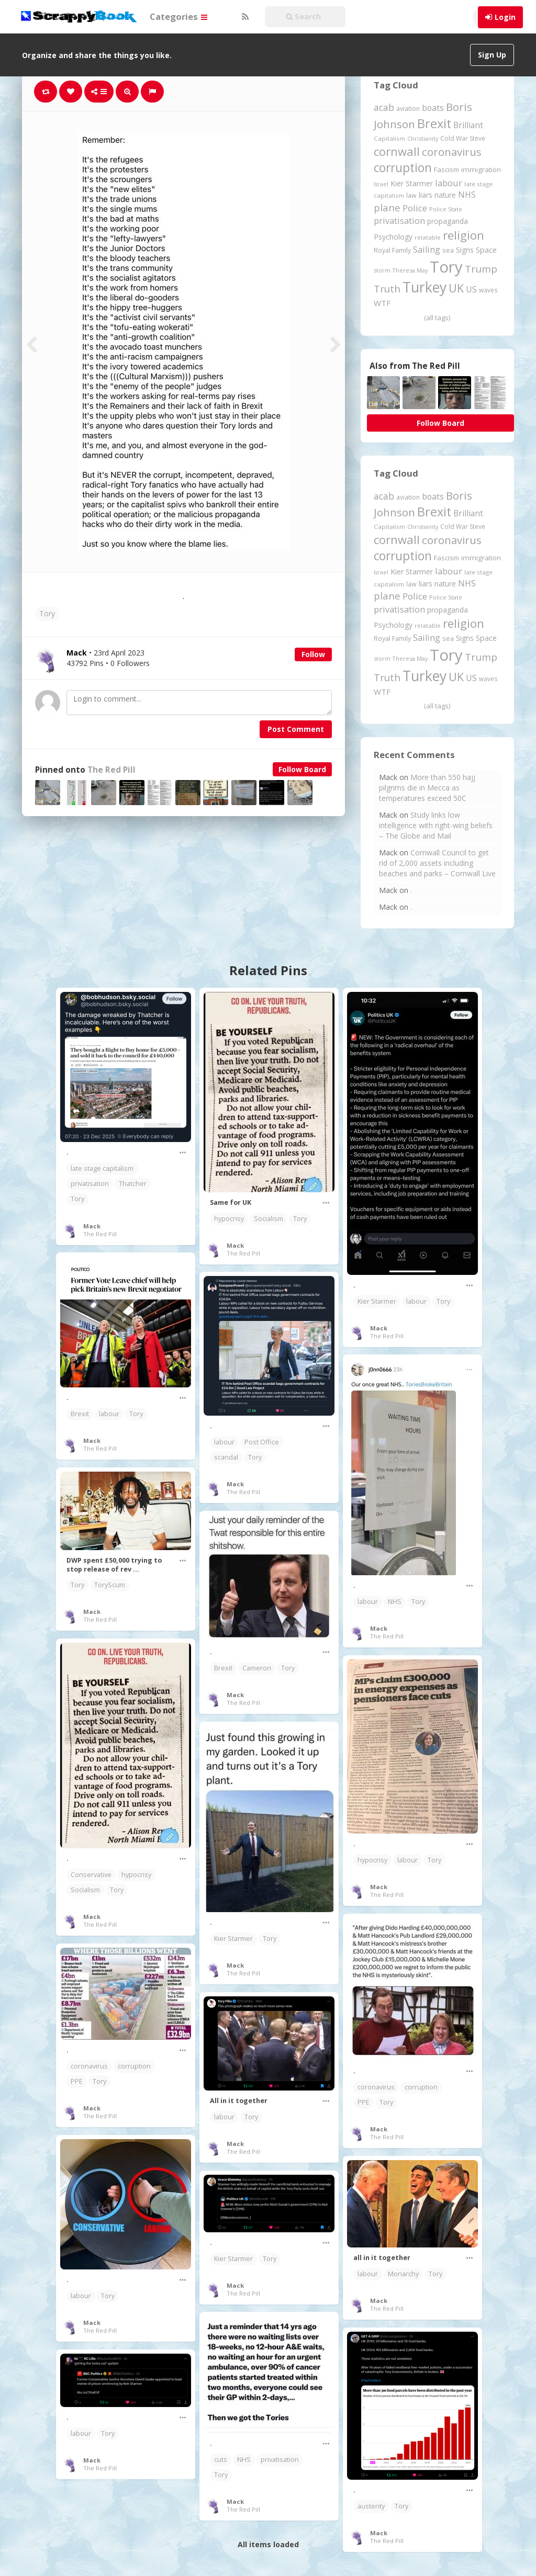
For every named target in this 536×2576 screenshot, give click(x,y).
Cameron (256, 1668)
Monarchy (403, 2273)
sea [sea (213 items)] (448, 250)
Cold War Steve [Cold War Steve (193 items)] (462, 138)
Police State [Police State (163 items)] (445, 209)
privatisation (90, 1183)
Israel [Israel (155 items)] (381, 184)
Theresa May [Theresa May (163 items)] (410, 270)
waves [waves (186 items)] (488, 290)
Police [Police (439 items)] (415, 208)
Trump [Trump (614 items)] (481, 269)
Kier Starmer (377, 1301)
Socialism (268, 1218)
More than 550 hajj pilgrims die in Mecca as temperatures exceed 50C (427, 787)
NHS (394, 1601)
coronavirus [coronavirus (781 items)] (452, 151)
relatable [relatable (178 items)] (428, 237)
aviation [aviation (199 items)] (408, 108)
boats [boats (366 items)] (433, 108)
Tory (47, 613)
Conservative (91, 1874)
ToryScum (109, 1584)
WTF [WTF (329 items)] (382, 303)
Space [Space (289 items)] (486, 250)
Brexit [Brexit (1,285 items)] (434, 123)
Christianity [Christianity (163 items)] (422, 138)
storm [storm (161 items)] (382, 270)
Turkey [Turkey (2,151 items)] (424, 287)
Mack (91, 1226)
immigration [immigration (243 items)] (481, 169)
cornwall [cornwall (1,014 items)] (397, 151)
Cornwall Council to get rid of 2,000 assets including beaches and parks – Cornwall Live (437, 863)
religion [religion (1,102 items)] (463, 235)
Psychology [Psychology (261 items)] (393, 237)
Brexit (80, 1413)
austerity (371, 2506)
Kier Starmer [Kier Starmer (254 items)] (411, 183)
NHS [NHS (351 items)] (467, 194)
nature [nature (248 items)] (445, 195)
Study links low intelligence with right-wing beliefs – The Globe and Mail (436, 825)
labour (416, 1301)
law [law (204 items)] (411, 195)
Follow (313, 654)
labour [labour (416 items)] (448, 183)
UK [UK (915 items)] (456, 288)
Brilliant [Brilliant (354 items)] (468, 125)
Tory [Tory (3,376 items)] (446, 266)
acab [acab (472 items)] (384, 107)
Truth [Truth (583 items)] (387, 288)
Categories (178, 16)
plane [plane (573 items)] (387, 207)
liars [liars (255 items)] (425, 195)
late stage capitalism (102, 1168)
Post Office (261, 1442)
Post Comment (295, 729)
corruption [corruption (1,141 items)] (403, 168)
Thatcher (133, 1183)
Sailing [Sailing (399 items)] (426, 249)
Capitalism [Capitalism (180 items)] (389, 138)
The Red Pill (111, 769)
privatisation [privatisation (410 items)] (399, 220)
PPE (364, 2102)
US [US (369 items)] (471, 289)
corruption (421, 2087)
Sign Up (492, 55)
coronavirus (376, 2087)
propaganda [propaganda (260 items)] (447, 221)
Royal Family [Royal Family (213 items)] (392, 250)
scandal (226, 1457)
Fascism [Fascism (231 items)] (446, 169)
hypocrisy (229, 1218)
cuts (220, 2459)
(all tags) (437, 317)
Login (505, 17)
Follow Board (302, 769)
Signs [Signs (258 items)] (465, 250)
